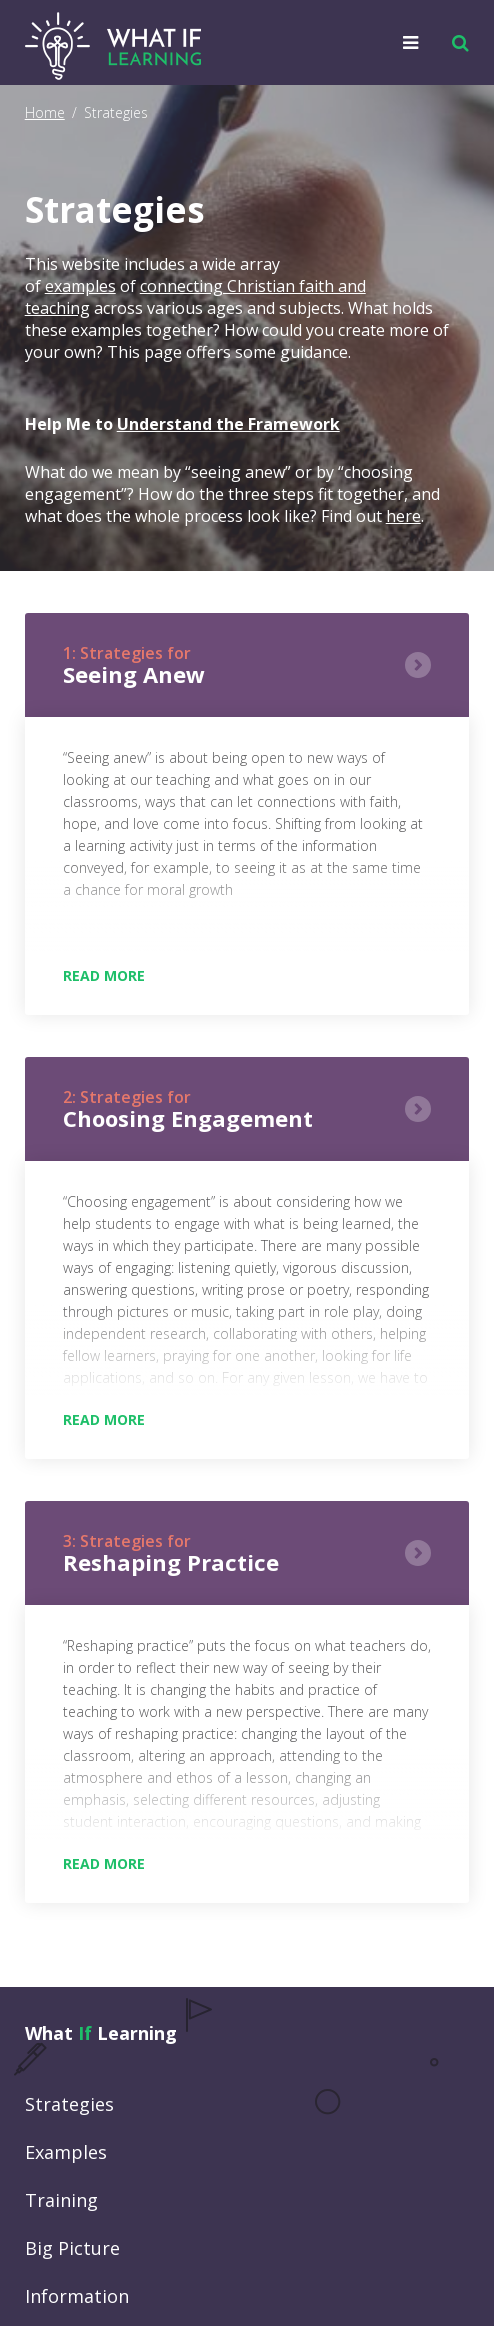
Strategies (69, 2104)
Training (61, 2200)
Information (77, 2296)
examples (80, 286)
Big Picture (72, 2248)
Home (45, 112)
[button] (455, 43)
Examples (66, 2152)
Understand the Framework (228, 424)
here (403, 516)
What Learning (101, 2033)
